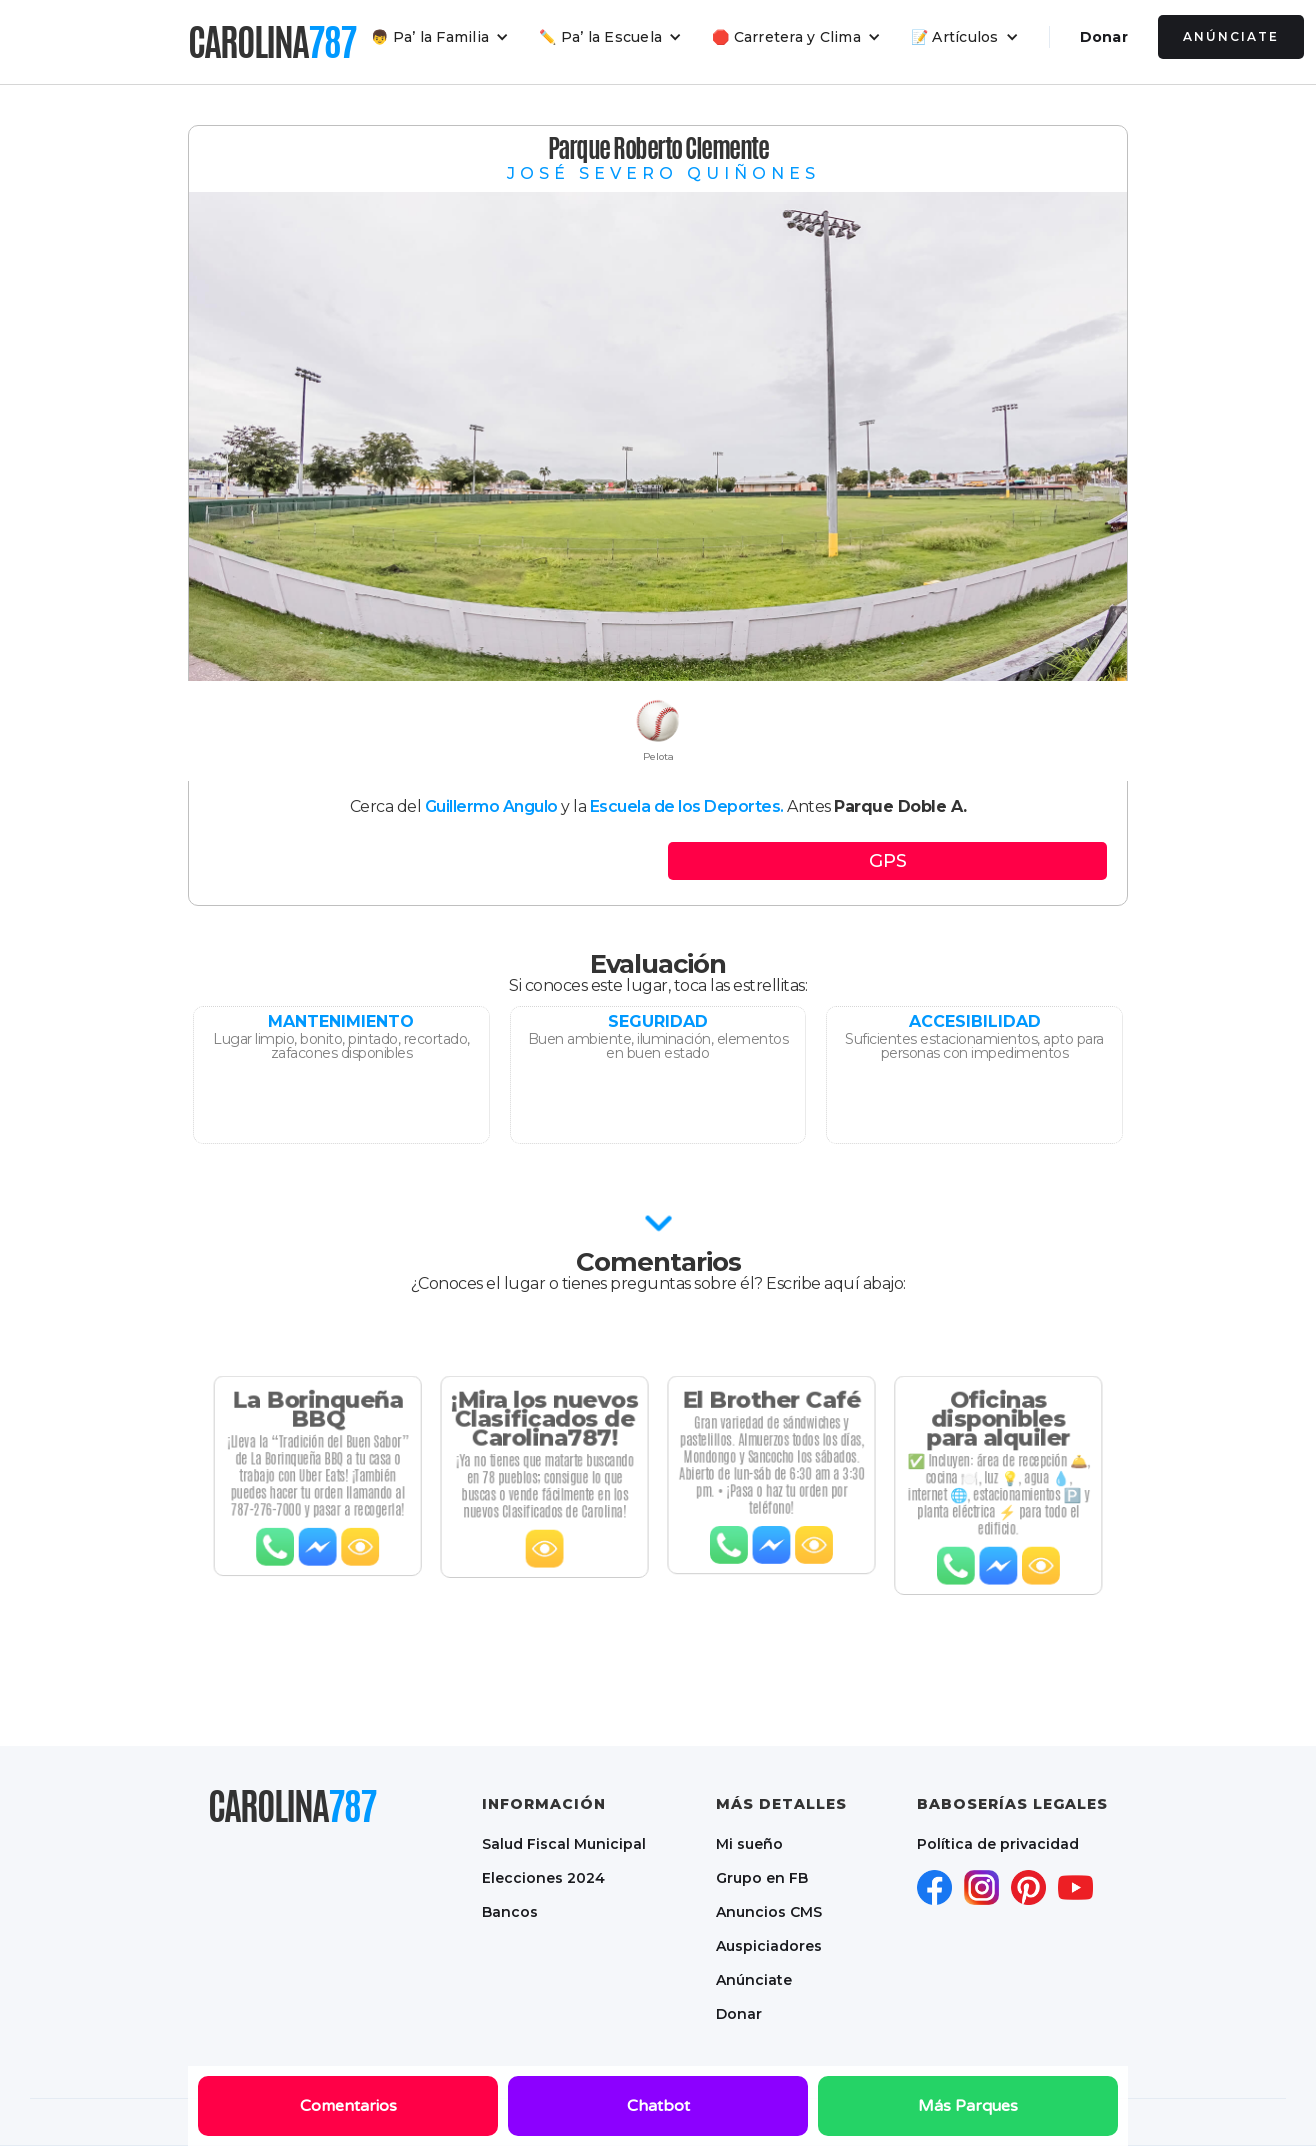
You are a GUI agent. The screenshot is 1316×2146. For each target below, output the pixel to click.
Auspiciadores (769, 1946)
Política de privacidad (998, 1844)
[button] (440, 37)
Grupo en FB (762, 1878)
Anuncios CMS (769, 1912)
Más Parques (968, 2106)
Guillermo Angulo (491, 806)
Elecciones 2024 (543, 1878)
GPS (888, 861)
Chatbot (658, 2106)
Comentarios (348, 2106)
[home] (272, 42)
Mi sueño (749, 1844)
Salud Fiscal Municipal (564, 1844)
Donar (1104, 37)
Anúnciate (1231, 36)
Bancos (510, 1912)
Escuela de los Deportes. (687, 806)
